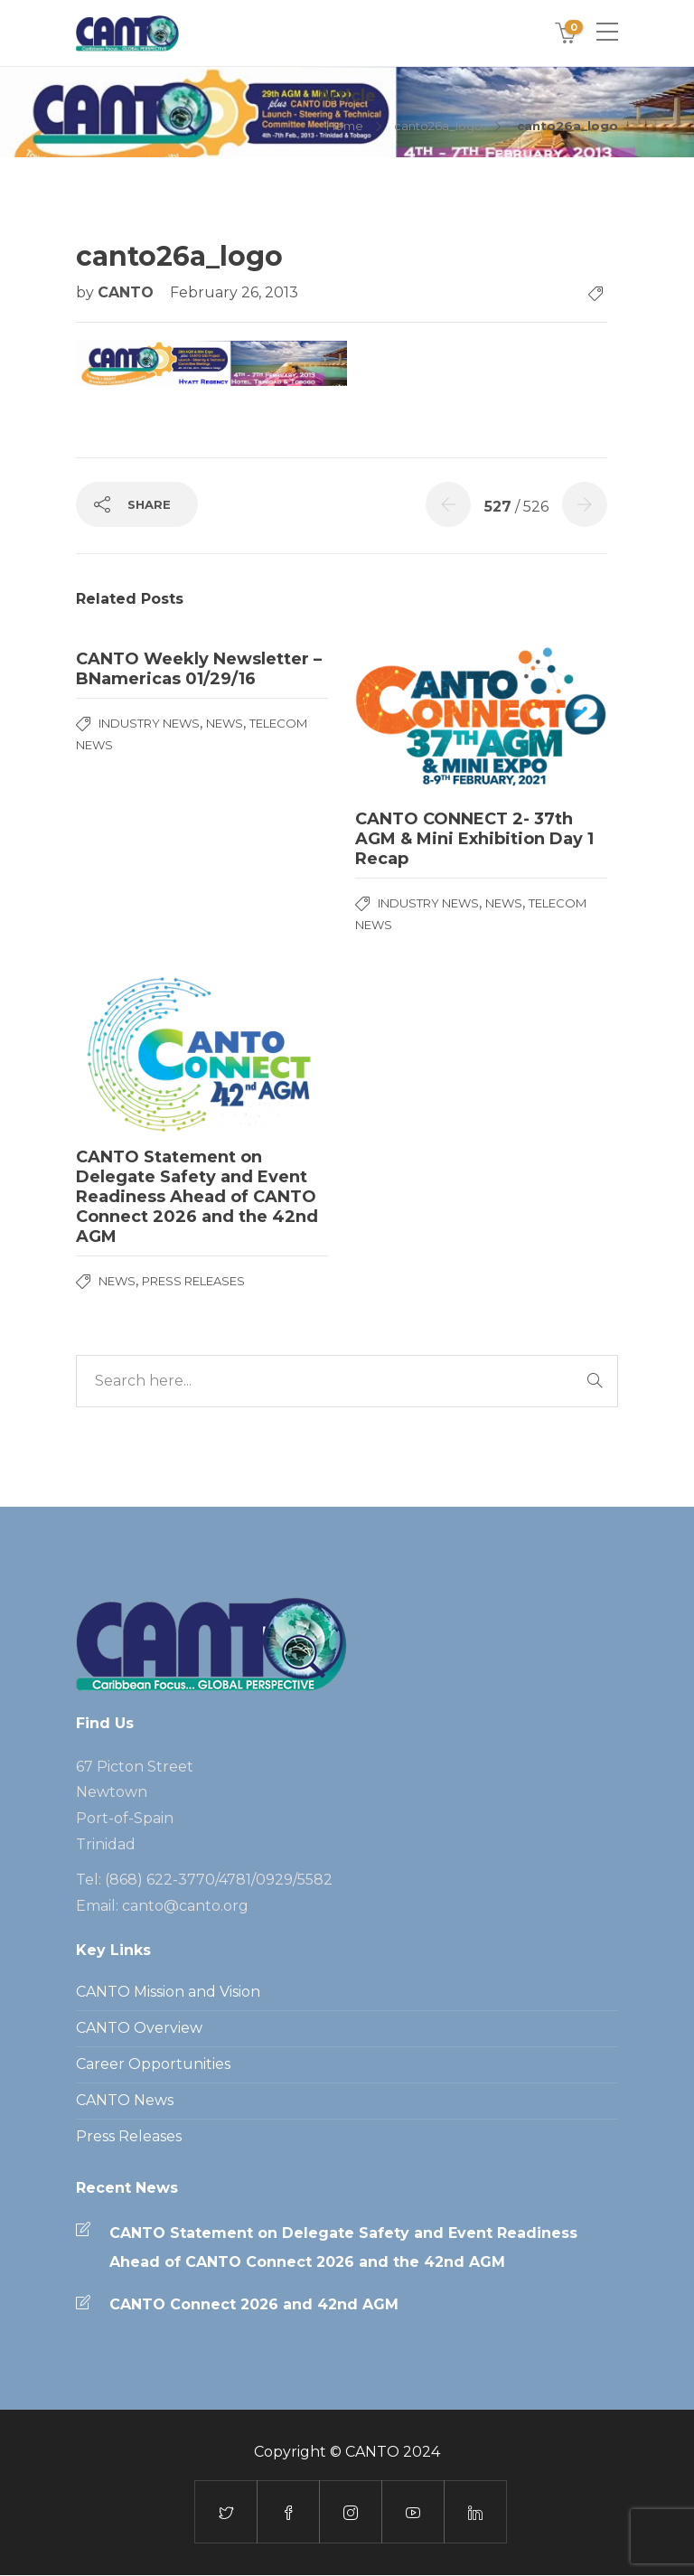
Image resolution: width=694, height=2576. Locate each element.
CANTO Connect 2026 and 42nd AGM (254, 2304)
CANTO (128, 292)
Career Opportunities (153, 2064)
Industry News (149, 723)
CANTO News (125, 2100)
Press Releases (193, 1281)
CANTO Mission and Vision (168, 1991)
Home (344, 125)
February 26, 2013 (234, 292)
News (224, 723)
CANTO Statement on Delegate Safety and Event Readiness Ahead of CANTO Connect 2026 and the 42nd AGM (343, 2247)
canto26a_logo (438, 125)
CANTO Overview (139, 2027)
